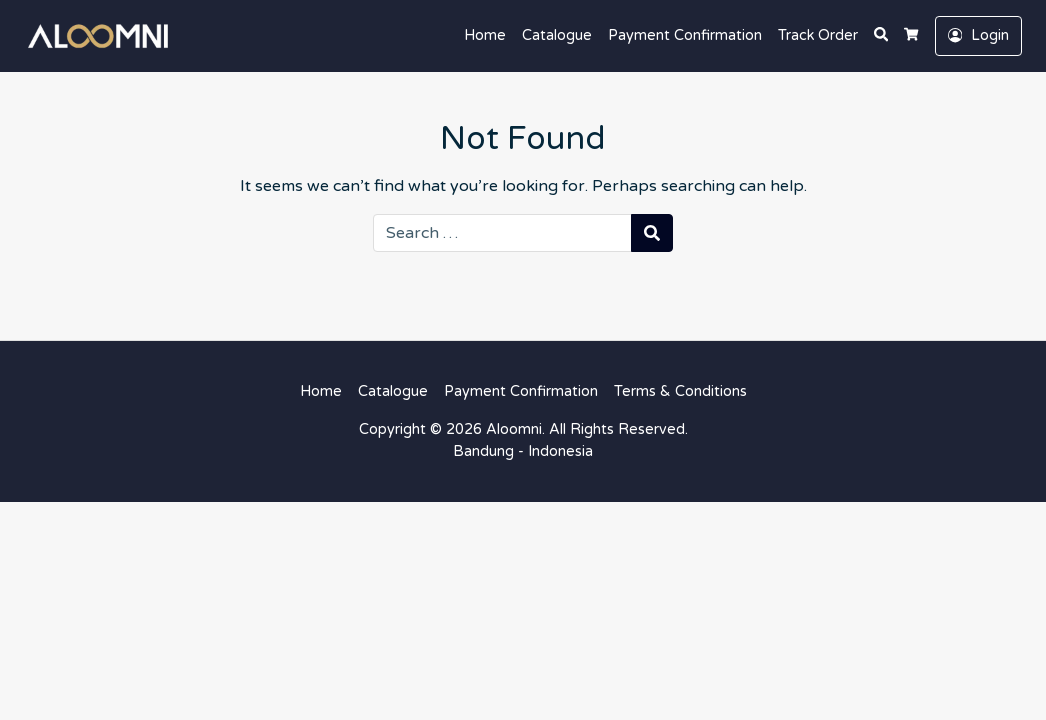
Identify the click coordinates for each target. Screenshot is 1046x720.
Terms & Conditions (680, 391)
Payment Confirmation (685, 35)
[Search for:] (502, 233)
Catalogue (557, 35)
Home (485, 35)
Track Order (818, 35)
